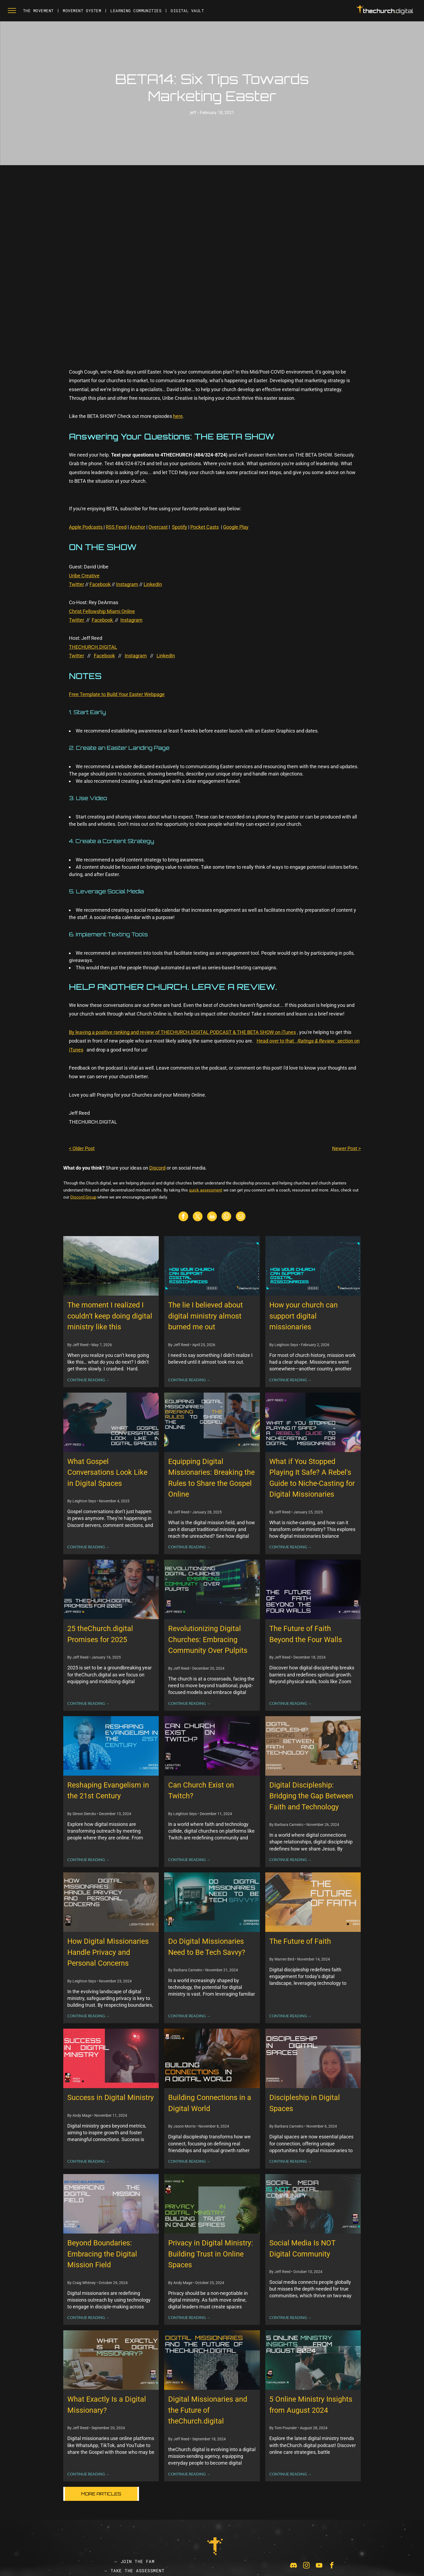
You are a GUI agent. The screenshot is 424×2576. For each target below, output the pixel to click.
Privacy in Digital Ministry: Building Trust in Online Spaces (210, 2254)
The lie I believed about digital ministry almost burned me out (205, 1316)
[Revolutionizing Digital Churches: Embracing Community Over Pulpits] (212, 1589)
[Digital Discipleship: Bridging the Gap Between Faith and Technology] (313, 1746)
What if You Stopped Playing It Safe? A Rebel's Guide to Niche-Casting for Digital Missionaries (312, 1478)
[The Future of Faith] (313, 1902)
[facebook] (332, 2566)
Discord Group (83, 1197)
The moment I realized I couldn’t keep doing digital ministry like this (109, 1316)
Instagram (127, 584)
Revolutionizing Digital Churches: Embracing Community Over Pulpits (207, 1639)
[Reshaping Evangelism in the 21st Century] (111, 1746)
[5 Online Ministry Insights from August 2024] (313, 2360)
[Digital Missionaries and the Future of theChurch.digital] (212, 2360)
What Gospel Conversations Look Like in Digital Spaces (107, 1472)
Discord (157, 1168)
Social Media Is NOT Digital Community (302, 2248)
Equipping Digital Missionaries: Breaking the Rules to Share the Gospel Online (211, 1478)
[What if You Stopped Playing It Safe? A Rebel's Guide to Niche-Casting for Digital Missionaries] (313, 1422)
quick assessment (205, 1190)
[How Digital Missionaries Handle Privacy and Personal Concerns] (111, 1902)
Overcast (158, 527)
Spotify (179, 527)
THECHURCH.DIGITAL (93, 647)
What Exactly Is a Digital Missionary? (106, 2405)
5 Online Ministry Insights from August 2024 (310, 2405)
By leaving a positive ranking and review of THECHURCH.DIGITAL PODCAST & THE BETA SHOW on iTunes (182, 1032)
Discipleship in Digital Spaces (304, 2103)
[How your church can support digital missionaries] (313, 1266)
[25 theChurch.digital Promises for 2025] (111, 1589)
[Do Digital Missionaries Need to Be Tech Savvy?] (212, 1902)
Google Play (236, 527)
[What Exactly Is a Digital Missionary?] (111, 2360)
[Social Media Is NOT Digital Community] (313, 2204)
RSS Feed (116, 527)
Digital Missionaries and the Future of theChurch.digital (207, 2410)
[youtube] (319, 2566)
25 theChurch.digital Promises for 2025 (100, 1634)
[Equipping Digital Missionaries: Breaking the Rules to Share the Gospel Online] (212, 1422)
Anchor (137, 527)
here (178, 416)
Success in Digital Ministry (110, 2097)
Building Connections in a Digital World (209, 2103)
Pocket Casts (204, 527)
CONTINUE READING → (88, 1379)
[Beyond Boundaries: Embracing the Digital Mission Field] (111, 2204)
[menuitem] (39, 10)
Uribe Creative (84, 575)
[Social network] (294, 2566)
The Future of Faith (300, 1941)
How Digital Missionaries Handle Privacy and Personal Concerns (108, 1952)
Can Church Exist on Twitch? (201, 1790)
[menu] (12, 11)
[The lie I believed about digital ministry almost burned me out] (212, 1266)
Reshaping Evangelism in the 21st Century (108, 1790)
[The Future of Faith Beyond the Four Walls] (313, 1589)
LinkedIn (153, 584)
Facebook (100, 584)
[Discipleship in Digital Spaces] (313, 2058)
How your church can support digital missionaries (303, 1316)
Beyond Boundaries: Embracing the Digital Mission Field (102, 2254)
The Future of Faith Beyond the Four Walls (305, 1634)
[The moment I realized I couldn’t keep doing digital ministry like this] (111, 1266)
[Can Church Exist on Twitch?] (212, 1746)
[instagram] (306, 2566)
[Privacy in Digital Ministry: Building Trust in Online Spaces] (212, 2204)
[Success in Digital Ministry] (111, 2058)
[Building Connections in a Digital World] (212, 2058)
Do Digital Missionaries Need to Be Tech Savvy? (206, 1947)
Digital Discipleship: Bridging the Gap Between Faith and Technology (311, 1796)
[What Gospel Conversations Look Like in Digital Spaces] (111, 1422)
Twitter (76, 584)
